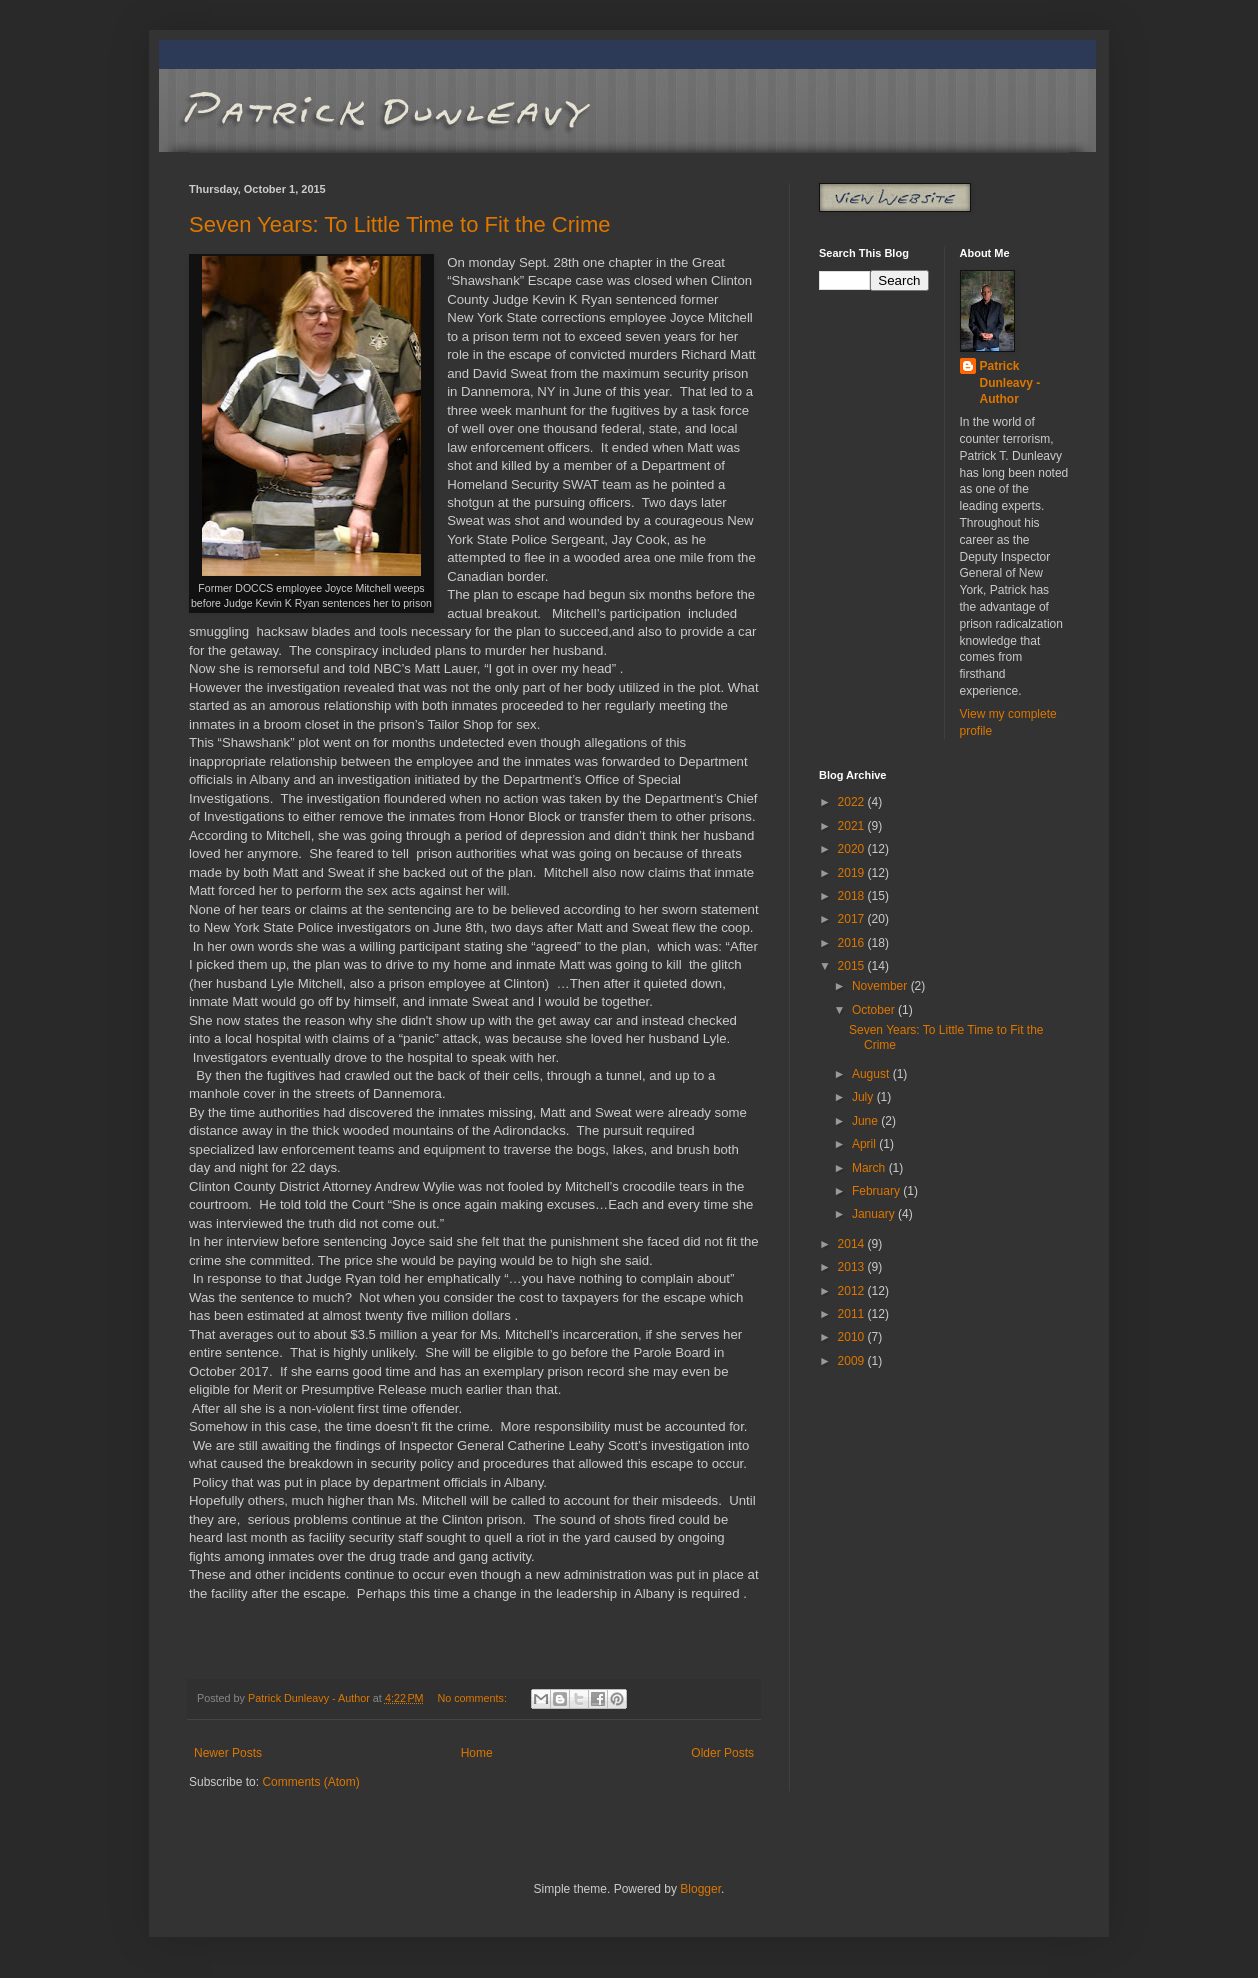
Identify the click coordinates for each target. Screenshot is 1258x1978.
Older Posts (722, 1753)
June (866, 1121)
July (864, 1097)
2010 (853, 1337)
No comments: (473, 1698)
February (877, 1191)
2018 (853, 896)
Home (477, 1753)
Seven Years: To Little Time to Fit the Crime (399, 224)
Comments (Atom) (310, 1782)
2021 (853, 826)
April (865, 1144)
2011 (853, 1314)
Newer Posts (228, 1753)
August (872, 1074)
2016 (853, 943)
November (881, 986)
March (870, 1168)
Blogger (700, 1889)
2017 (853, 919)
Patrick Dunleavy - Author (1010, 383)
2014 (853, 1244)
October (875, 1010)
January (875, 1214)
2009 (853, 1361)
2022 (853, 802)
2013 (853, 1267)
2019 (853, 873)
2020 (853, 849)
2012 (853, 1291)
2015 (853, 966)
